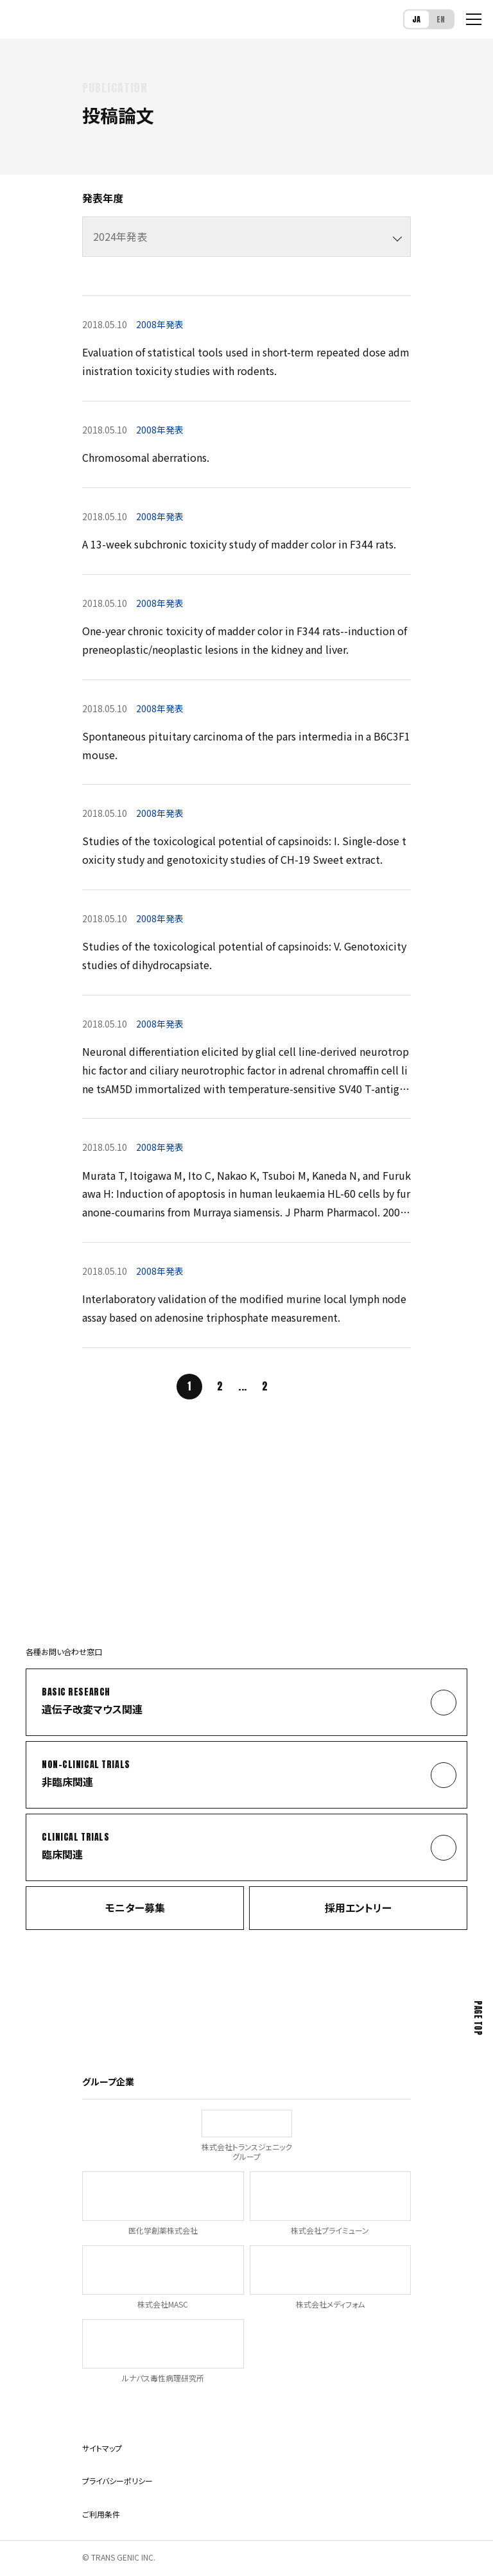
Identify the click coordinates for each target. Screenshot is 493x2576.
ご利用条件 (101, 2514)
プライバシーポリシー (117, 2480)
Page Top (477, 2018)
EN (441, 18)
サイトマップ (102, 2447)
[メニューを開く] (473, 19)
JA (416, 18)
